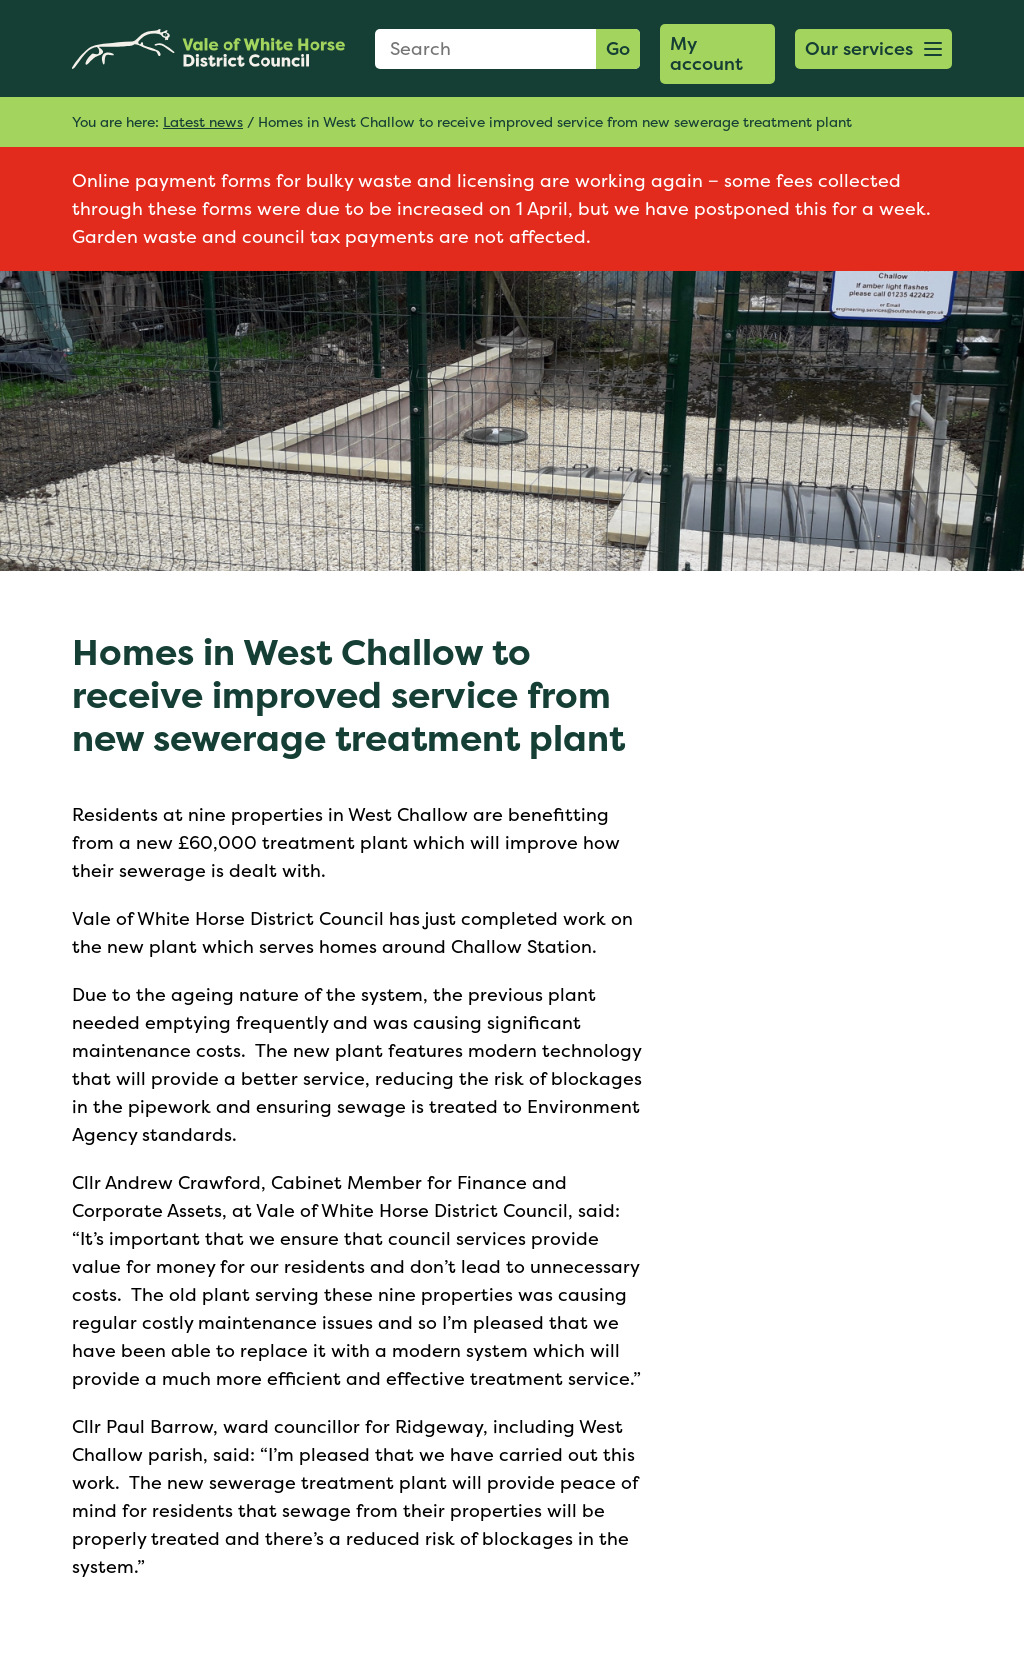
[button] (873, 49)
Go (618, 48)
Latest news (203, 121)
